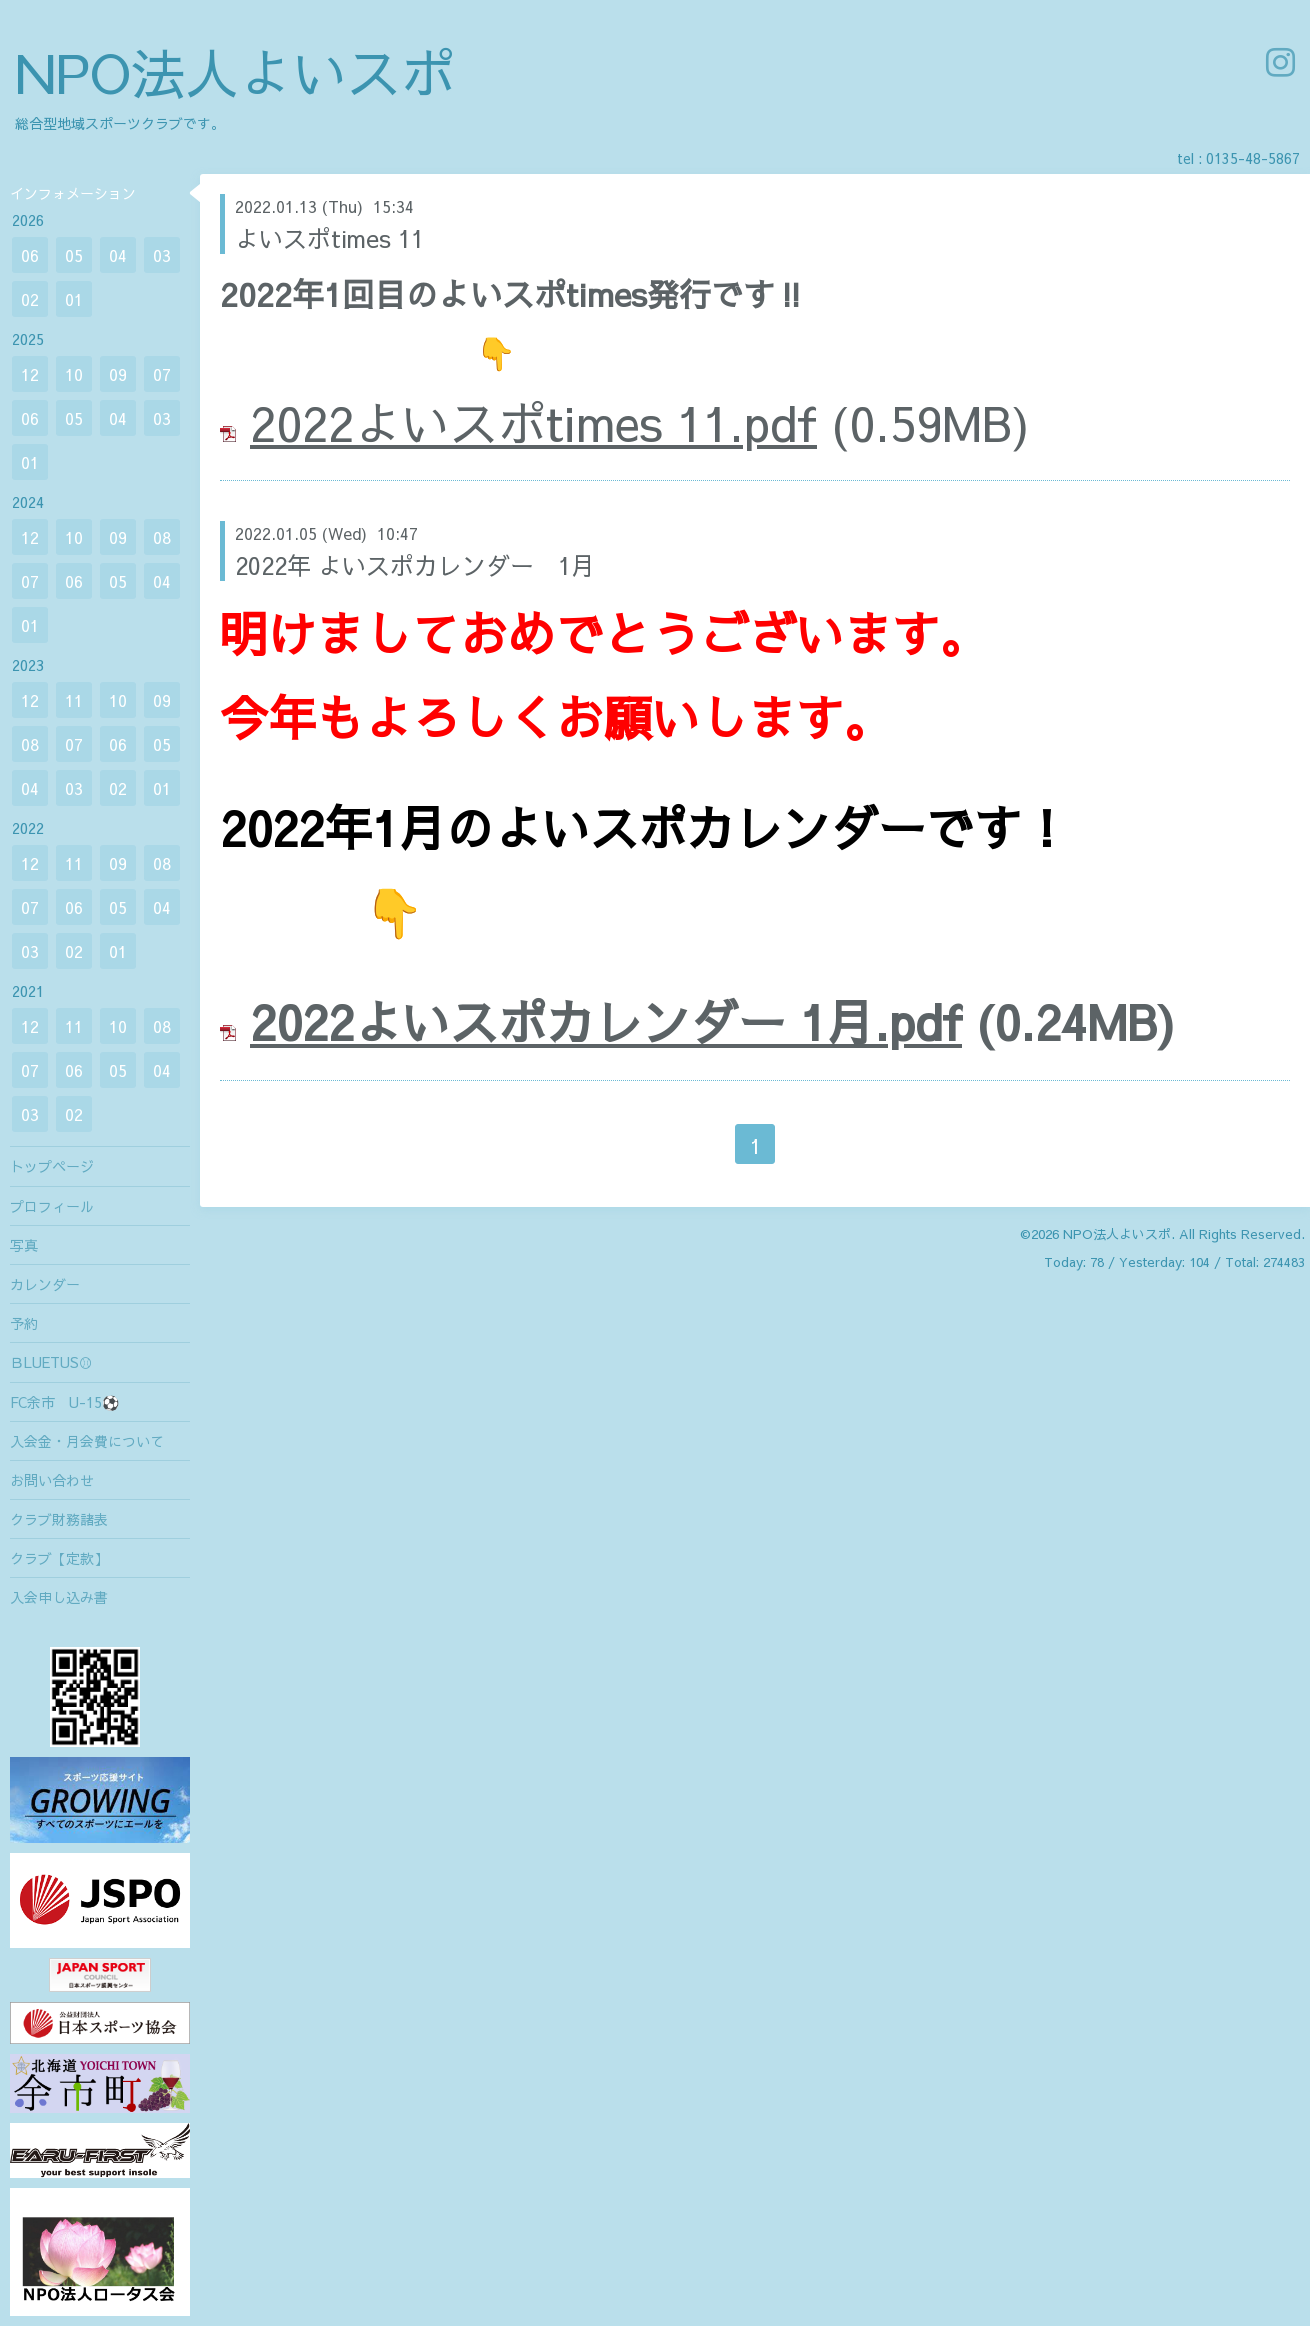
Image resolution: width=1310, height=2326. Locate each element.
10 (74, 374)
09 (118, 374)
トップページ (52, 1166)
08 (162, 537)
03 (162, 255)
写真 (24, 1245)
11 (74, 700)
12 (30, 374)
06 (30, 255)
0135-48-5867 (1253, 158)
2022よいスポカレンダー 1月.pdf (606, 1021)
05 (74, 255)
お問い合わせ (52, 1480)
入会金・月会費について (87, 1441)
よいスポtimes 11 (329, 238)
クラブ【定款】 (59, 1558)
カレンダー (45, 1284)
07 (162, 374)
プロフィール (52, 1206)
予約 (24, 1323)
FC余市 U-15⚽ (64, 1402)
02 (30, 299)
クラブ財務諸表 (59, 1519)
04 (118, 255)
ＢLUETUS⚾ (51, 1362)
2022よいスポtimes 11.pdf (533, 422)
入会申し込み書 (59, 1597)
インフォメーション (73, 193)
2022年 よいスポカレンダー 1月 (415, 565)
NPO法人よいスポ (235, 71)
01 (74, 299)
